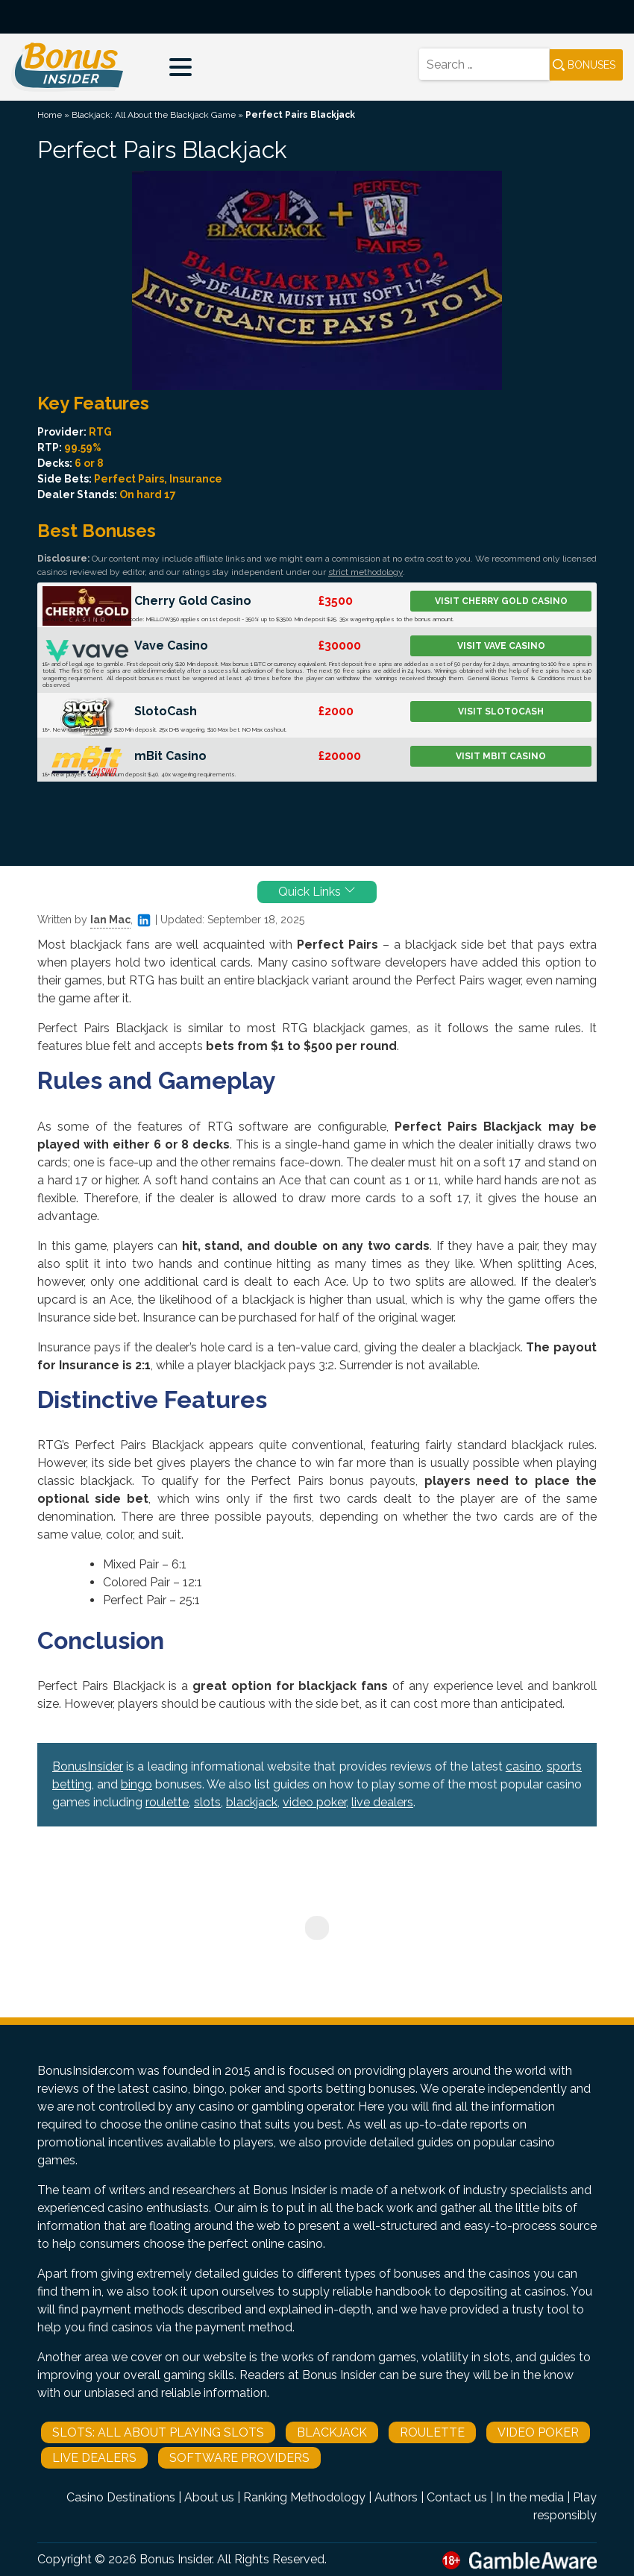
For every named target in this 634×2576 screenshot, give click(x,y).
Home (49, 115)
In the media (530, 2497)
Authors (396, 2497)
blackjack (251, 1802)
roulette (167, 1802)
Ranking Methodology (304, 2497)
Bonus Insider (175, 2559)
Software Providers (239, 2458)
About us (209, 2497)
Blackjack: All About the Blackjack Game (154, 115)
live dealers (382, 1802)
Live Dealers (94, 2458)
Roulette (432, 2432)
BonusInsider (87, 1766)
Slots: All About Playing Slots (158, 2432)
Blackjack (332, 2432)
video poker (314, 1802)
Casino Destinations (120, 2497)
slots (207, 1802)
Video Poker (538, 2432)
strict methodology (365, 572)
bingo (136, 1784)
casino (524, 1766)
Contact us (457, 2497)
